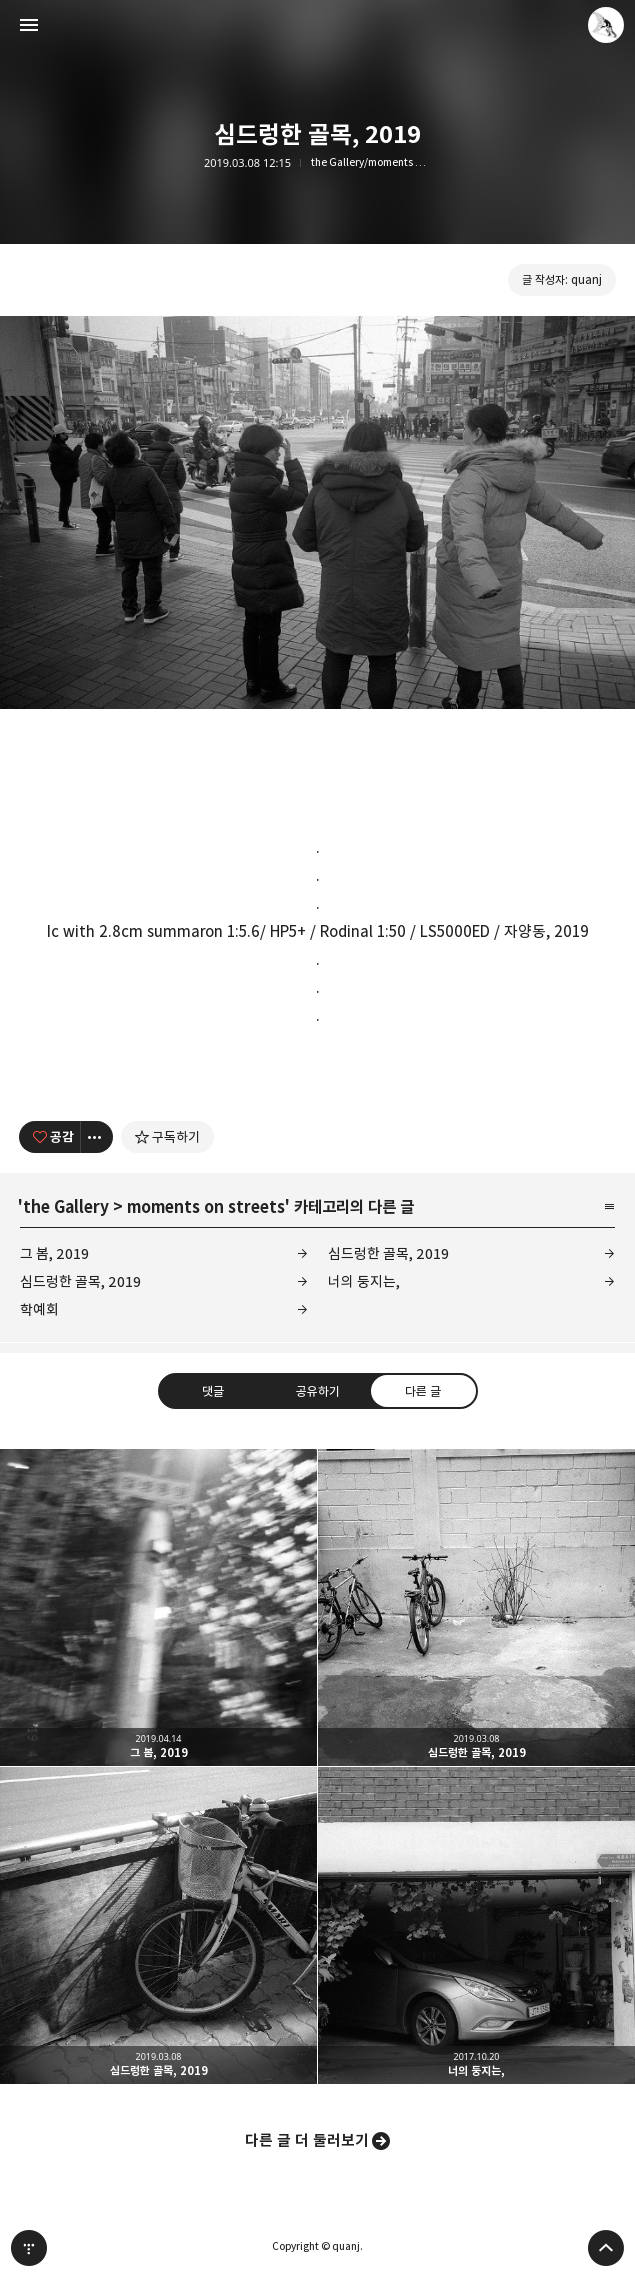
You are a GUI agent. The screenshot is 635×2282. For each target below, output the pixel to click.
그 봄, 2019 (54, 1253)
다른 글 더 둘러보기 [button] (307, 2140)
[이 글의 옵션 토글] (97, 1137)
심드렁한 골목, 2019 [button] (476, 1607)
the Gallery (66, 1207)
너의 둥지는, (364, 1281)
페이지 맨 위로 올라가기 (606, 2248)
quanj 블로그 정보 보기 (606, 25)
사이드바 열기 (29, 25)
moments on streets (206, 1207)
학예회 (39, 1309)
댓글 (212, 1391)
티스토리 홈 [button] (29, 2248)
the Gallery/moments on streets (371, 162)
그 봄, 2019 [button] (158, 1607)
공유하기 (317, 1391)
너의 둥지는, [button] (476, 1925)
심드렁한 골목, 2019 (388, 1253)
